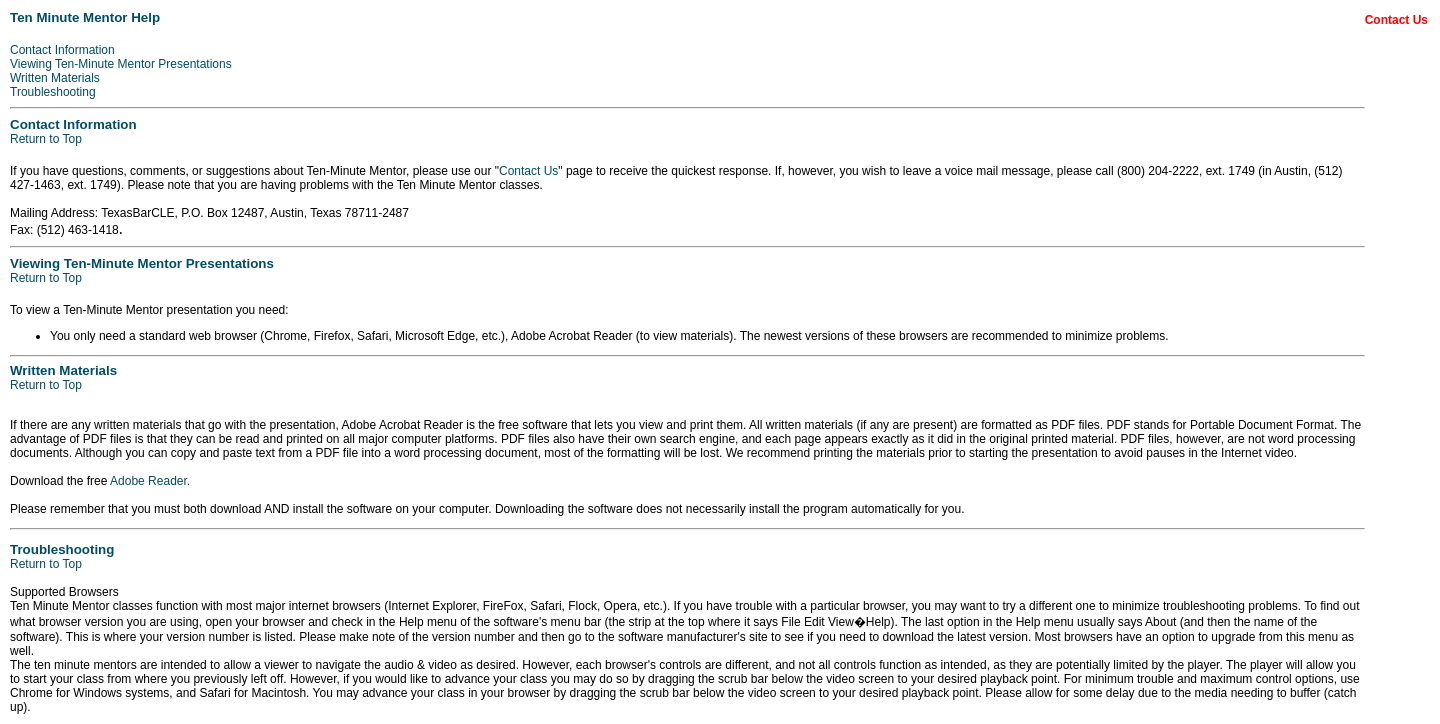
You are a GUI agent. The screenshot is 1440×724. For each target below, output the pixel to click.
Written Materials (55, 78)
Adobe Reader (148, 481)
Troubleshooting (53, 92)
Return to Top (46, 139)
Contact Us (528, 171)
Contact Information (62, 50)
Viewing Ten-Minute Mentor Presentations (121, 64)
